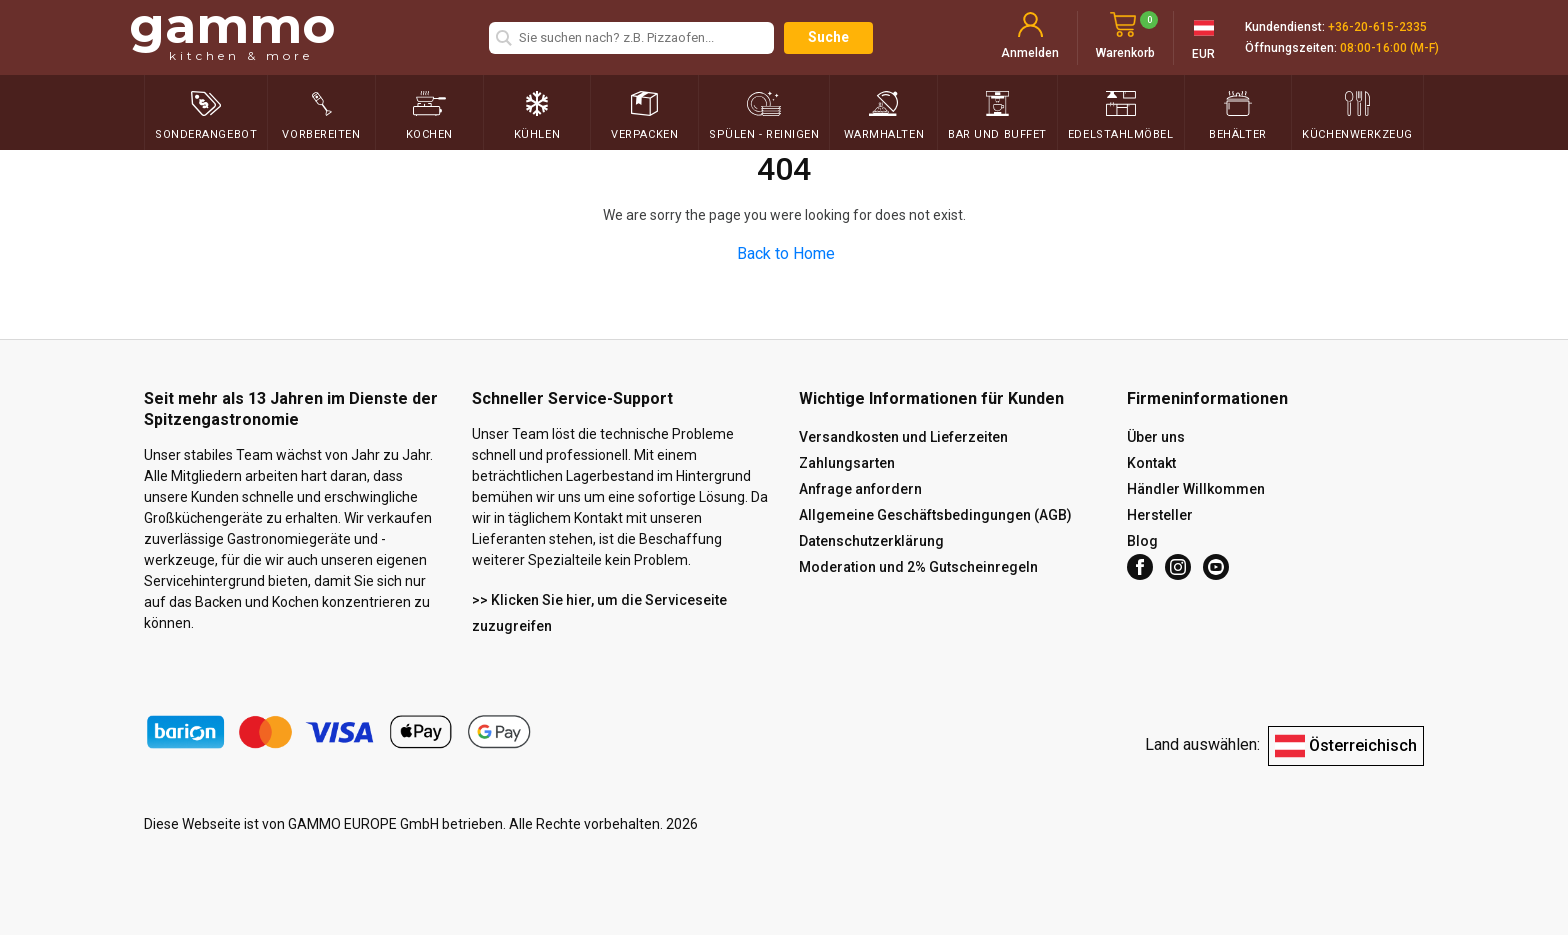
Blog (1142, 541)
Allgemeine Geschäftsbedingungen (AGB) (935, 515)
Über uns (1156, 437)
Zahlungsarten (847, 463)
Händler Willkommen (1196, 489)
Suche (828, 37)
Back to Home (786, 253)
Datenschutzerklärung (871, 541)
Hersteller (1160, 515)
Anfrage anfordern (860, 489)
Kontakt (1151, 463)
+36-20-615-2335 (1377, 27)
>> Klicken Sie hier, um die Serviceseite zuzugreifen (599, 613)
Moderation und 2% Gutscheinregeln (918, 567)
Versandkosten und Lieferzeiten (903, 437)
